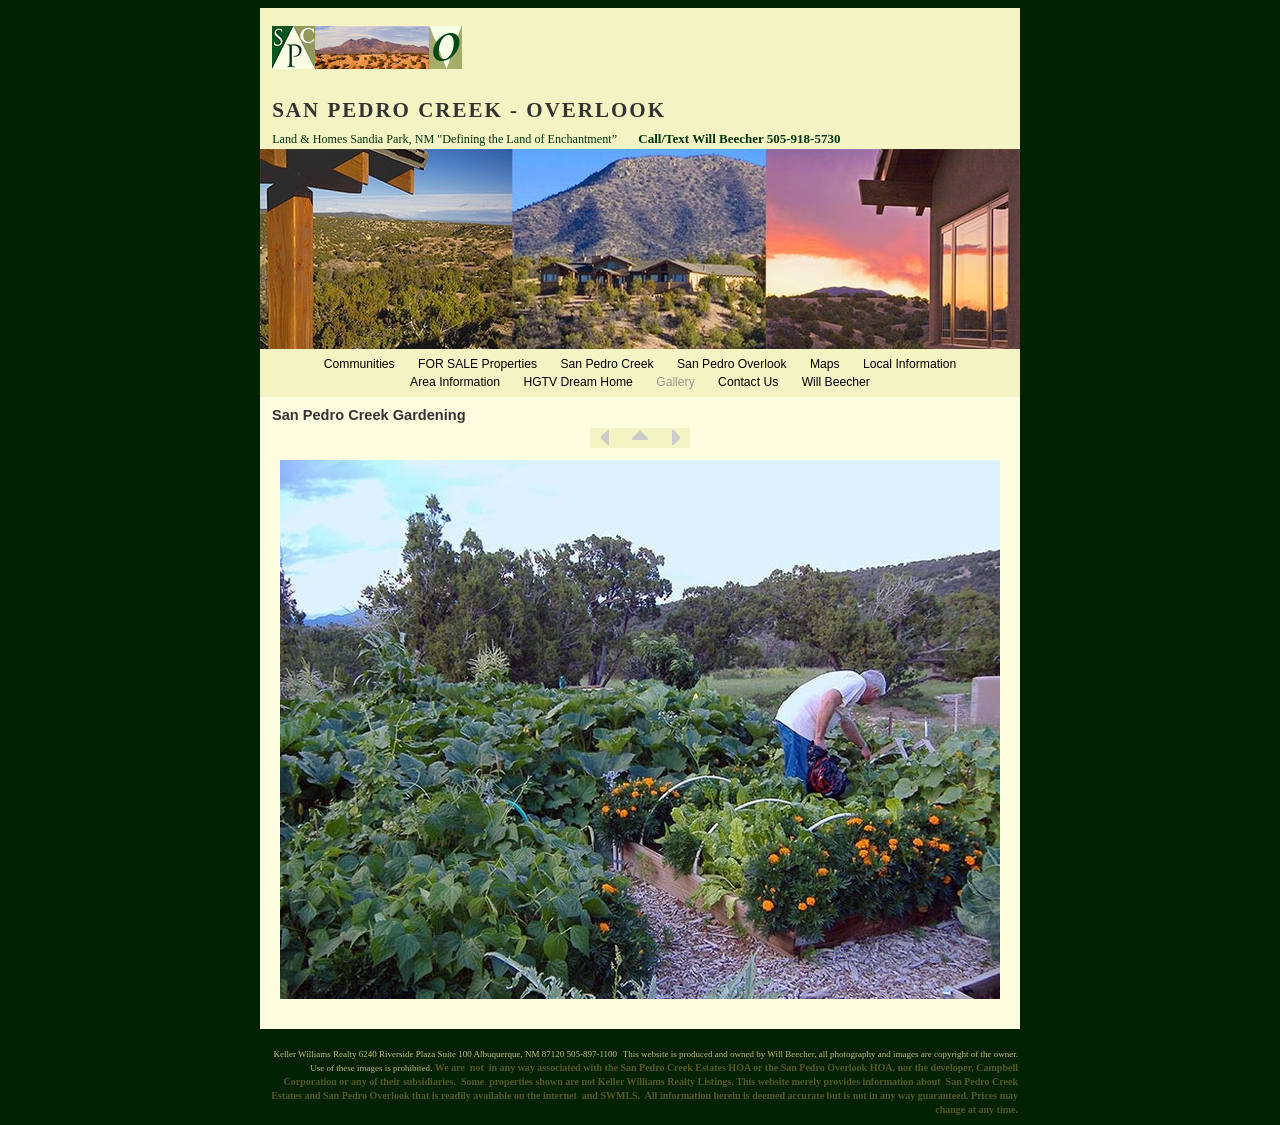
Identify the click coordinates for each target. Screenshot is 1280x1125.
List (640, 438)
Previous (605, 438)
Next (675, 438)
